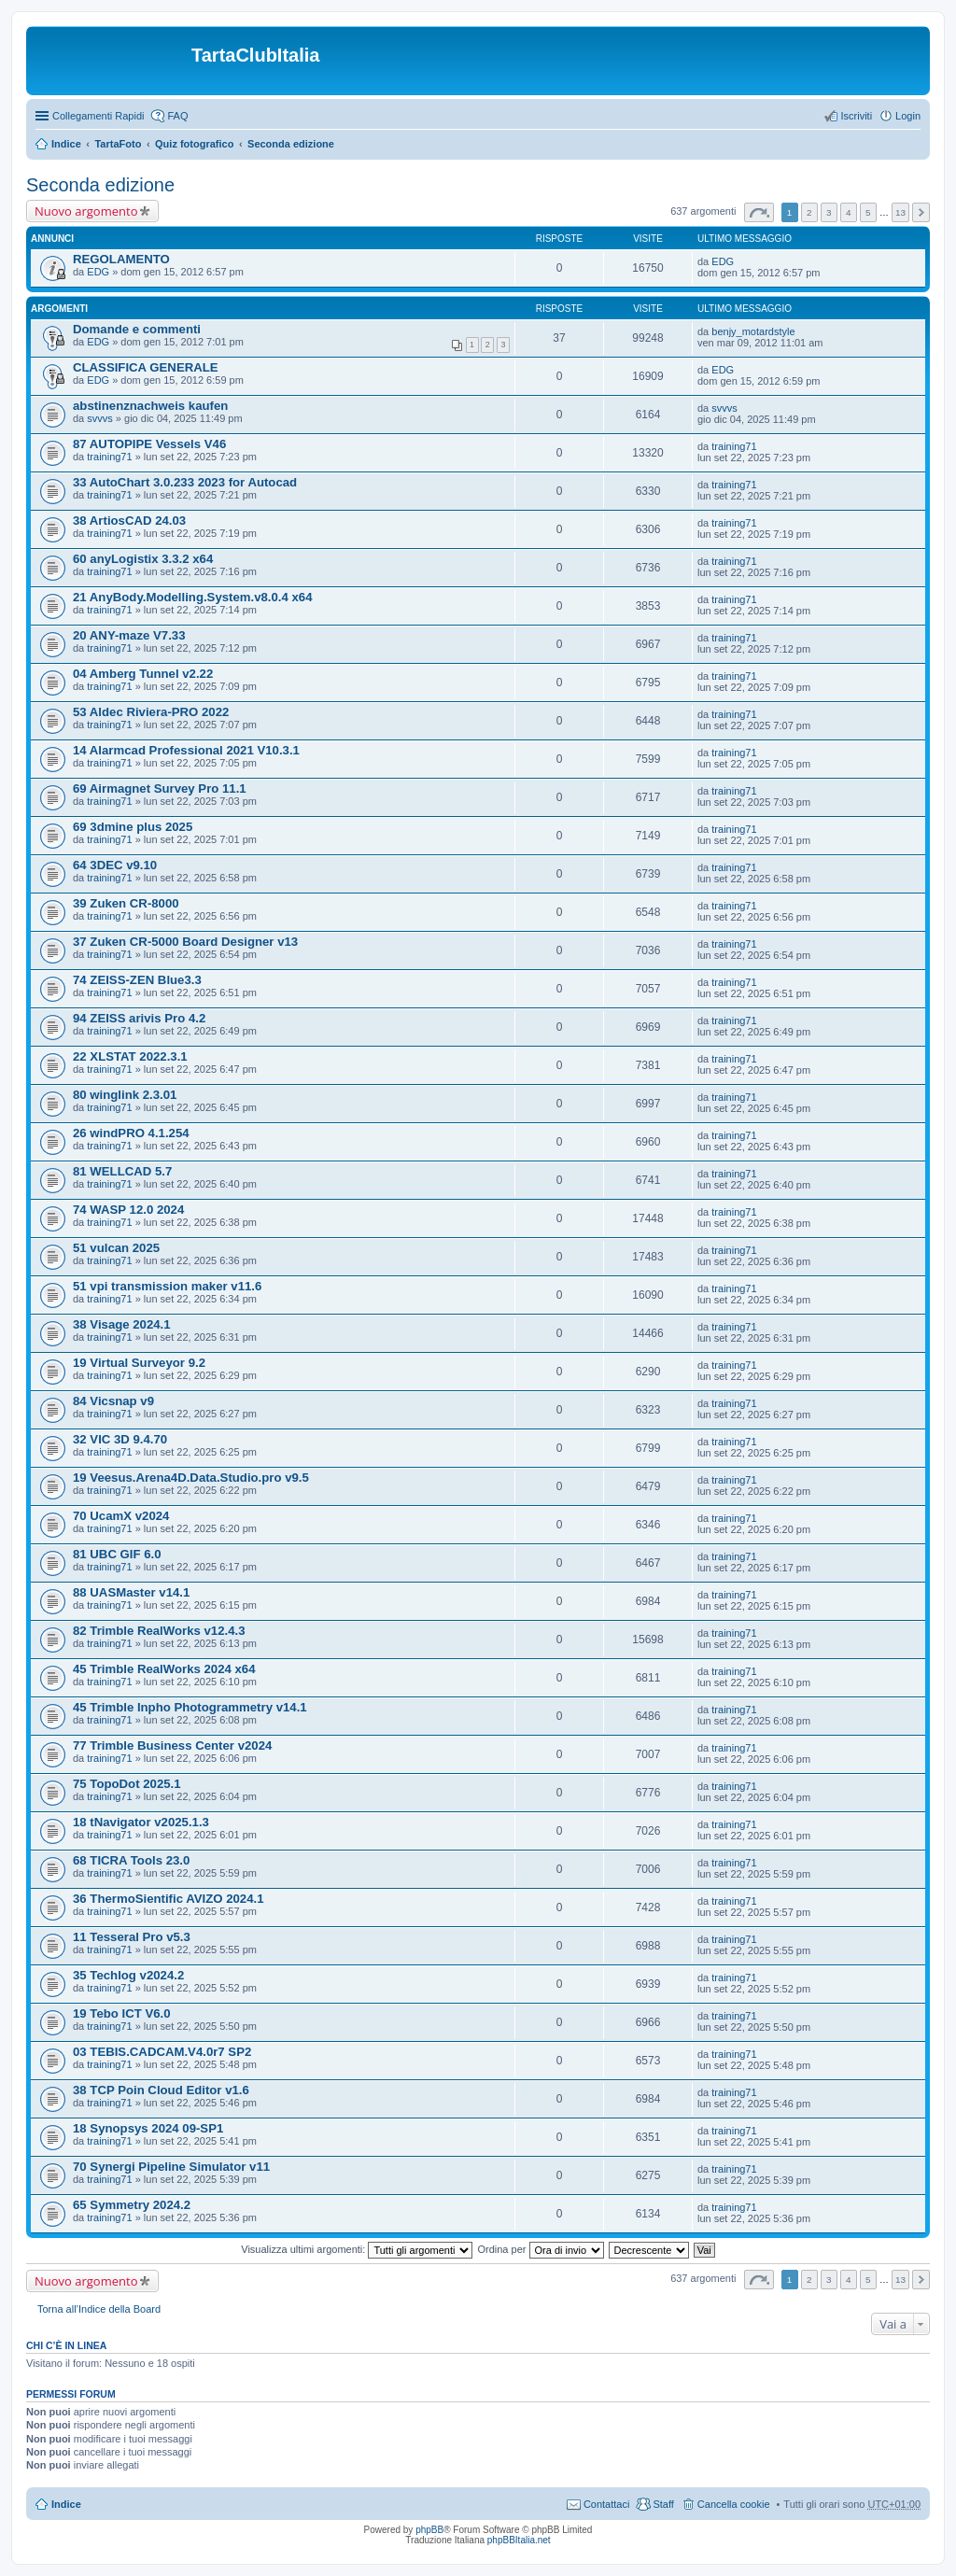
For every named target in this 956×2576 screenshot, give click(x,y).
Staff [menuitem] (663, 2504)
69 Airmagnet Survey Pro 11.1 (159, 788)
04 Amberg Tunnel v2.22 (143, 674)
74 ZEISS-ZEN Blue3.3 (137, 980)
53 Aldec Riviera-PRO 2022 (151, 712)
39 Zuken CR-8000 (126, 903)
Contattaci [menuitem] (606, 2504)
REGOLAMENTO (121, 259)
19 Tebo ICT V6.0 (122, 2013)
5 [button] (868, 212)
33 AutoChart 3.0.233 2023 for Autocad (185, 482)
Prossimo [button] (921, 212)
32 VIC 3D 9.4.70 (120, 1439)
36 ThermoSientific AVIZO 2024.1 (168, 1899)
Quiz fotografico (194, 143)
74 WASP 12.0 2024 (128, 1210)
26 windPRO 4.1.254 (131, 1133)
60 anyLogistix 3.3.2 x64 (143, 559)
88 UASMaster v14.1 (131, 1592)
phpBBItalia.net (519, 2540)
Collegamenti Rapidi (98, 115)
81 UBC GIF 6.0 (117, 1554)
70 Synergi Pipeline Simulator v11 (171, 2167)
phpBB (429, 2530)
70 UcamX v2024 (121, 1516)
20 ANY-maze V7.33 (129, 635)
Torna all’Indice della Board (99, 2309)
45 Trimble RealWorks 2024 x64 (164, 1669)
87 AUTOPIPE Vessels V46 (149, 444)
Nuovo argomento (86, 211)
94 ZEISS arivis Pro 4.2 (139, 1018)
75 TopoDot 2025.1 (127, 1784)
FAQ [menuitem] (177, 115)
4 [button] (848, 212)
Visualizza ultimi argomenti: (356, 2249)
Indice (66, 143)
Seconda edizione (290, 143)
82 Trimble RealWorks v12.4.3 (159, 1631)
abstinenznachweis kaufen (150, 406)
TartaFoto (117, 143)
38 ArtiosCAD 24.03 (129, 521)
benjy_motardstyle (752, 331)
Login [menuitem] (908, 115)
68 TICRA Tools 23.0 (131, 1860)
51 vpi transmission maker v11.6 (167, 1286)
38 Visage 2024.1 (122, 1324)
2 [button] (809, 212)
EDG (98, 271)
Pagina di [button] (759, 212)
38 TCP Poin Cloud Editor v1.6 (161, 2090)
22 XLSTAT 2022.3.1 (130, 1056)
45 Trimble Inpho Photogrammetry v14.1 (190, 1707)
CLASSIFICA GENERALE (145, 367)
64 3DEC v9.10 (115, 865)
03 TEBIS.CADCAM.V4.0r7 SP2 (162, 2052)
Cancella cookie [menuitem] (733, 2504)
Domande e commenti (137, 329)
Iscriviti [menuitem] (856, 115)
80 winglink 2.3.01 (124, 1095)
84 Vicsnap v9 (113, 1401)
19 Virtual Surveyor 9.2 (139, 1363)
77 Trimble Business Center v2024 (172, 1745)
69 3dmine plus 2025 (132, 827)
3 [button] (829, 212)
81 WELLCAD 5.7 (122, 1171)
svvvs (100, 418)
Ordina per (540, 2249)
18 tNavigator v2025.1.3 (141, 1822)
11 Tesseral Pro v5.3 (131, 1937)
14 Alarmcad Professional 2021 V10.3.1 (186, 750)
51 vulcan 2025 (116, 1248)
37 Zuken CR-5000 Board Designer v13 (185, 942)
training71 (109, 456)
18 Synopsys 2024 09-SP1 (148, 2128)
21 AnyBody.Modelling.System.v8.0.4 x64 (193, 597)
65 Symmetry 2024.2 (131, 2205)
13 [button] (900, 212)
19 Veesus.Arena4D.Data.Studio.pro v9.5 (191, 1478)
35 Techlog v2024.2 (128, 1975)
